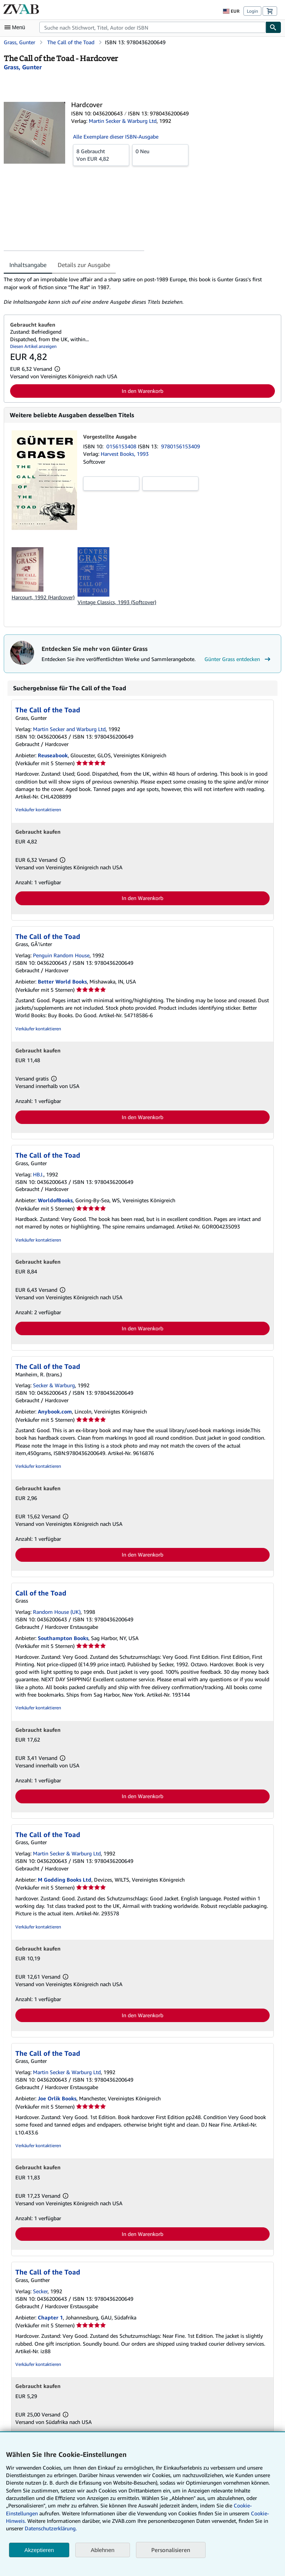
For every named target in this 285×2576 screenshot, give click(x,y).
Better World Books (62, 981)
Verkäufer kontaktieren (38, 809)
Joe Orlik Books (57, 2098)
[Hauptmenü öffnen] (16, 27)
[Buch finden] (273, 27)
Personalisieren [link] (170, 2549)
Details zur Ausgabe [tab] (84, 265)
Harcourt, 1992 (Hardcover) (43, 597)
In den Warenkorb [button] (142, 391)
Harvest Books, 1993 (125, 454)
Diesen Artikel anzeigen (33, 346)
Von (101, 155)
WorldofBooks (55, 1200)
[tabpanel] (139, 291)
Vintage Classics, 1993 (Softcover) (117, 602)
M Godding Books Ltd (64, 1879)
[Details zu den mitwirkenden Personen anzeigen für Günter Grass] (23, 67)
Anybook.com (55, 1411)
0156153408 (122, 446)
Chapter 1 (50, 2317)
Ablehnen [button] (102, 2550)
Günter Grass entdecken (238, 659)
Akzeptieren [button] (39, 2550)
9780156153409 (180, 446)
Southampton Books (63, 1638)
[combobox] (152, 27)
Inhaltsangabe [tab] (27, 265)
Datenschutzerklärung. (51, 2528)
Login (252, 11)
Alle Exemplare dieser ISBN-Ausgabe (115, 136)
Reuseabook (53, 755)
